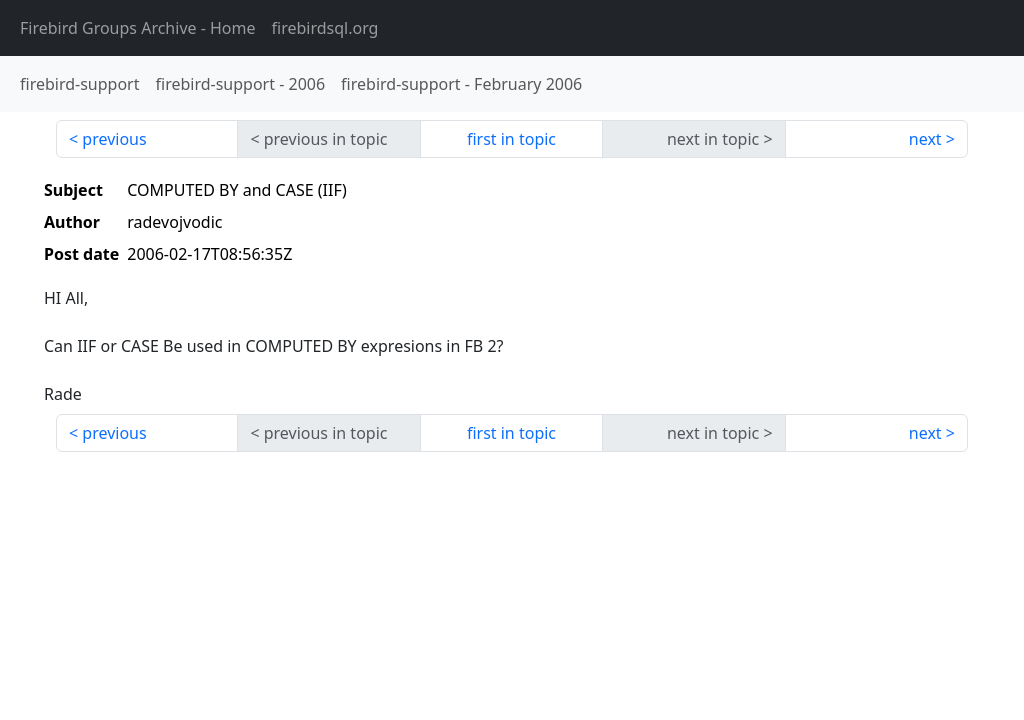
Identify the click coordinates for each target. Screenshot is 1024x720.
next (925, 139)
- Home (138, 28)
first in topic (511, 139)
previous (114, 139)
